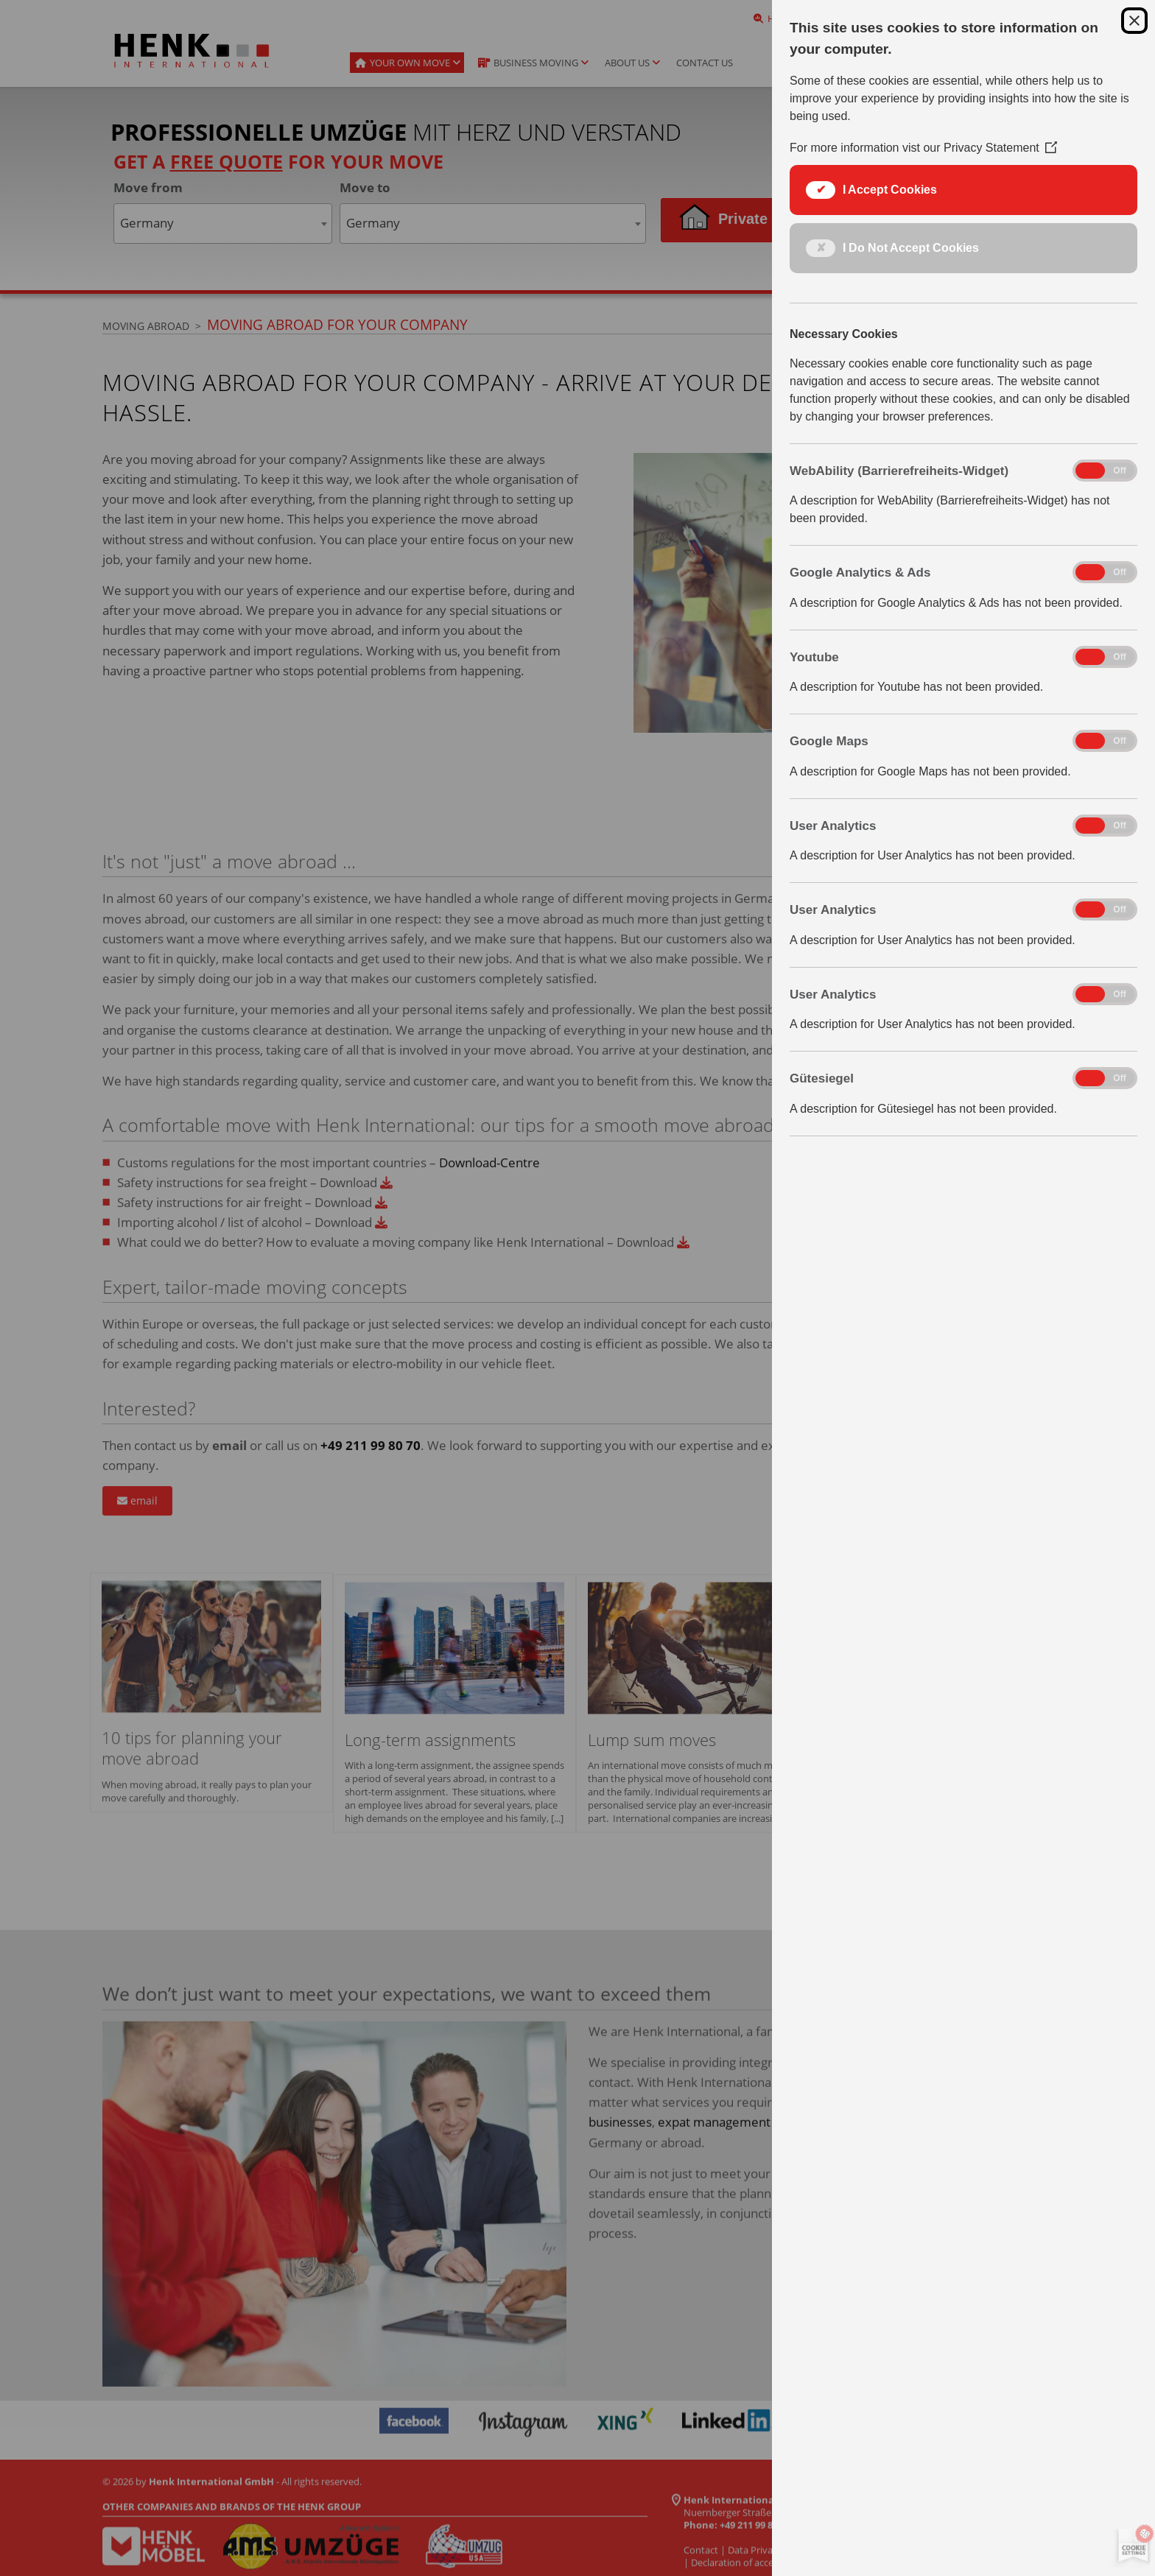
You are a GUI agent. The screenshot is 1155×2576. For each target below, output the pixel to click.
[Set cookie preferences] (1130, 2546)
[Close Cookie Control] (1134, 20)
